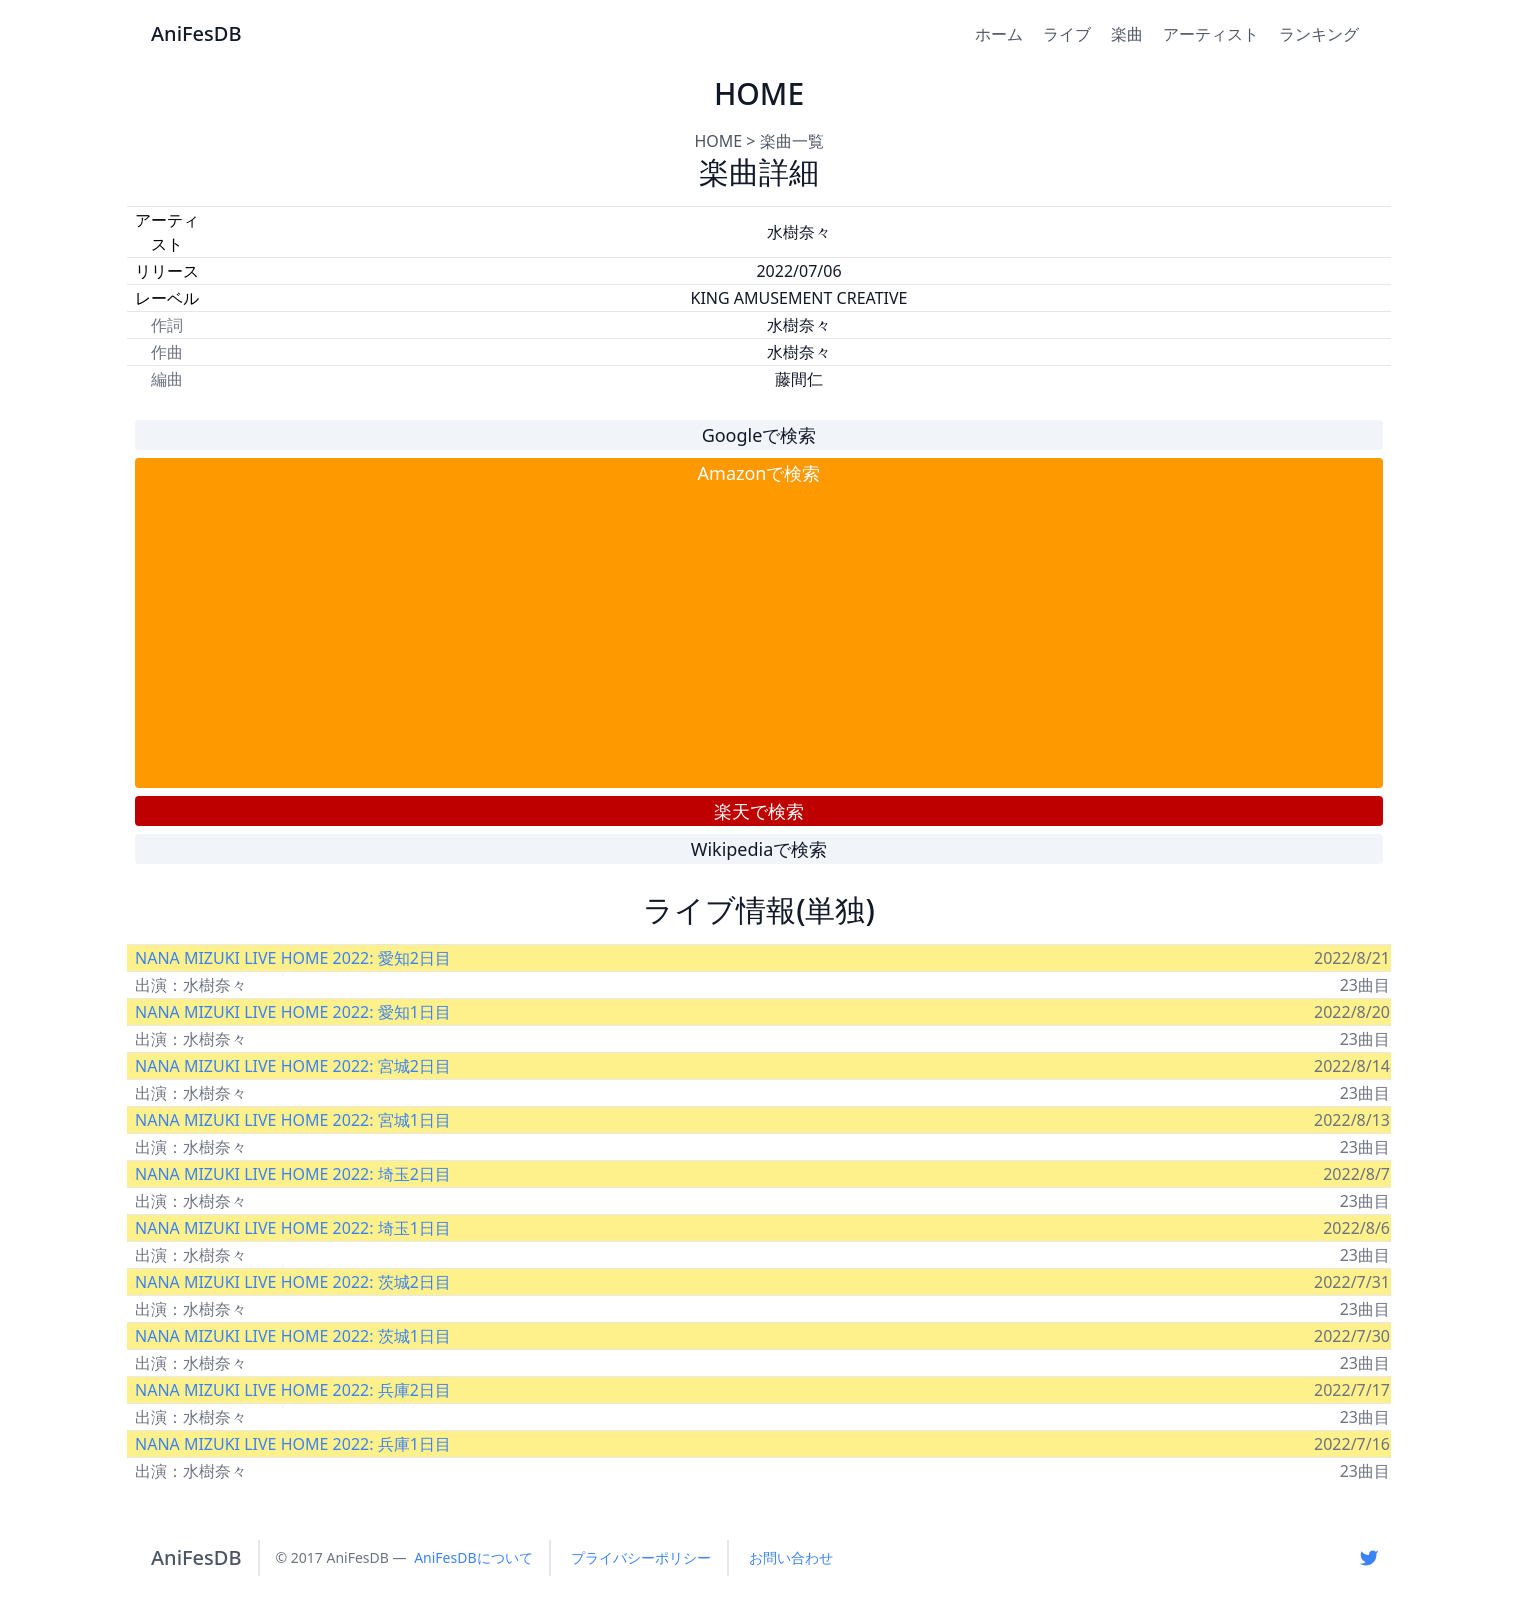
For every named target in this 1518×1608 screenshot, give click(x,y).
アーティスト (1211, 34)
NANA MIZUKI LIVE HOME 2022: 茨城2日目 (293, 1282)
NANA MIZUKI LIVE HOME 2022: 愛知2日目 (293, 958)
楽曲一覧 (792, 141)
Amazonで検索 (759, 473)
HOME (718, 141)
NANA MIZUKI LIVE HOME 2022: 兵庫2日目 (293, 1390)
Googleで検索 (759, 435)
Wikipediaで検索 (759, 849)
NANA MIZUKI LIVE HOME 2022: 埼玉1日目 (293, 1228)
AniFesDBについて (473, 1557)
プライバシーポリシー (641, 1557)
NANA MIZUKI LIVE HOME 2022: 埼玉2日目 (293, 1174)
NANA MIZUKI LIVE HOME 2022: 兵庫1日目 (293, 1444)
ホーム (999, 34)
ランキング (1319, 34)
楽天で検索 (759, 811)
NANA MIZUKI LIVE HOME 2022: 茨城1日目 (293, 1336)
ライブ (1067, 34)
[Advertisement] (759, 637)
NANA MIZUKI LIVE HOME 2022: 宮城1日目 (293, 1120)
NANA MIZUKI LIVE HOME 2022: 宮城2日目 (293, 1066)
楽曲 (1127, 34)
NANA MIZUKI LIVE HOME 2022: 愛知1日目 (293, 1012)
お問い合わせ (791, 1557)
